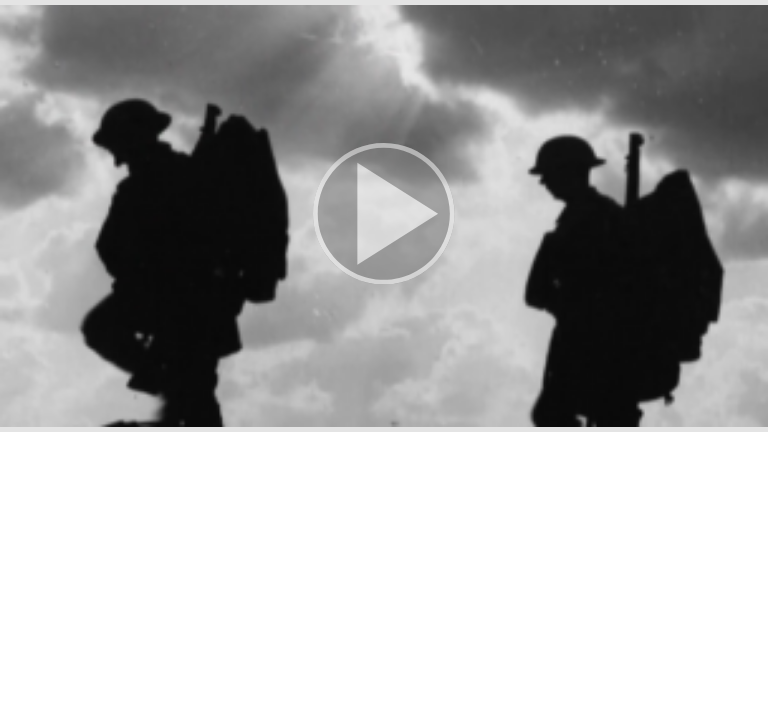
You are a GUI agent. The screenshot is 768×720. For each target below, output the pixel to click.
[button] (384, 216)
